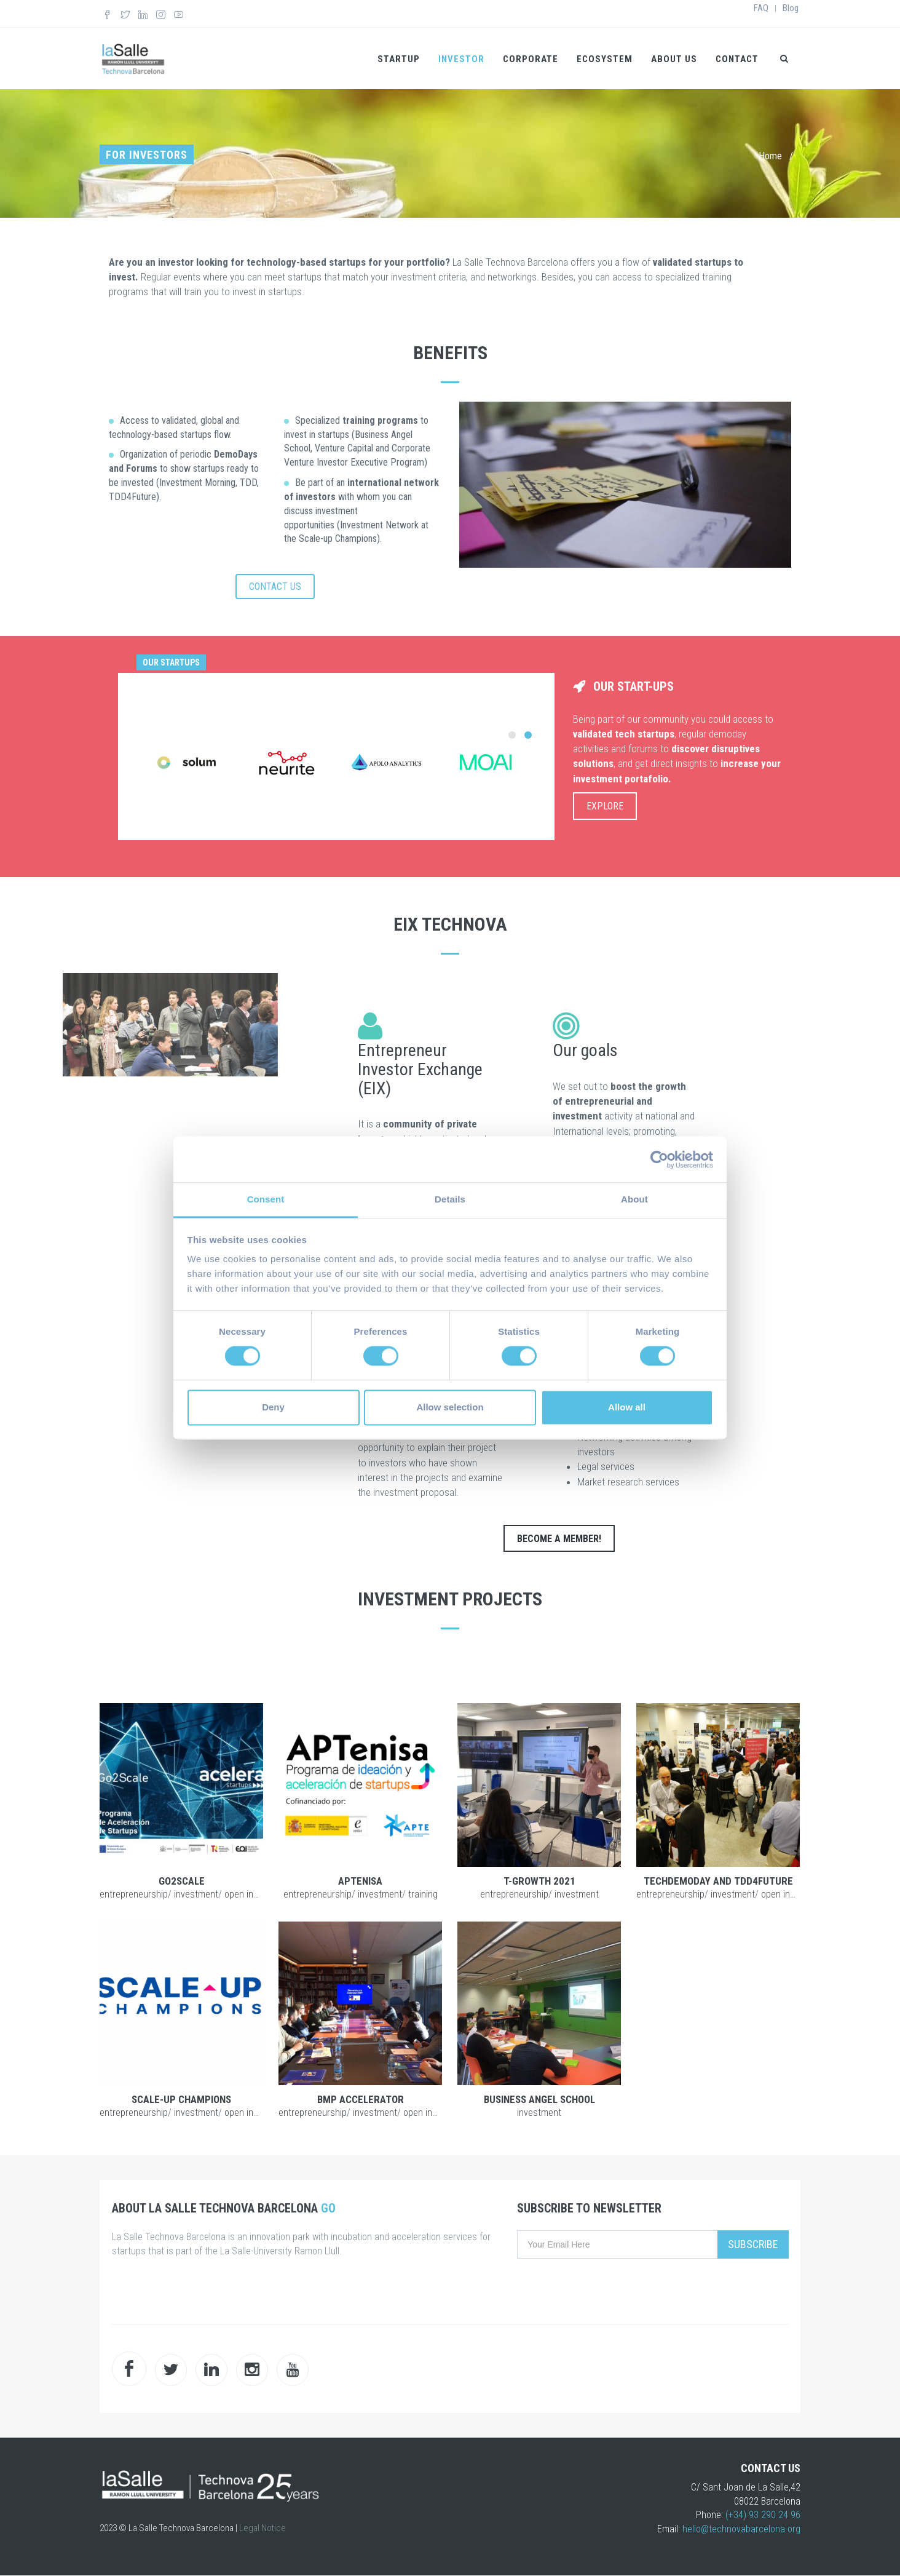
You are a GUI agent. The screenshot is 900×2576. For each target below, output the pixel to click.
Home (770, 156)
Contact (737, 59)
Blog (791, 8)
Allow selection (449, 1407)
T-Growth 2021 (539, 1881)
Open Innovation (255, 1894)
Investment (196, 1894)
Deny (273, 1407)
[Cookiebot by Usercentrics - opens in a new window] (659, 1159)
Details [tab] (450, 1199)
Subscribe (753, 2244)
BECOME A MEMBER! (559, 1538)
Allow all (626, 1407)
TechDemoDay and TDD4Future (718, 1881)
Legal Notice (262, 2528)
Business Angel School (539, 2099)
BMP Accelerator (360, 2099)
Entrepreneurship (134, 1894)
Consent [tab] (266, 1199)
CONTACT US (275, 586)
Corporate (530, 59)
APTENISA (360, 1881)
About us (674, 59)
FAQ (761, 8)
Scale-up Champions (181, 2099)
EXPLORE (604, 806)
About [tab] (634, 1199)
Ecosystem (605, 59)
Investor (461, 59)
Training (423, 1894)
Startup (398, 59)
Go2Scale (182, 1881)
